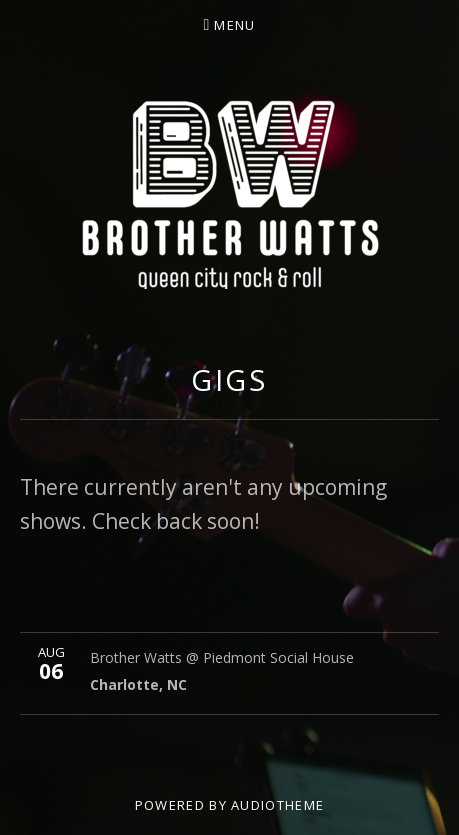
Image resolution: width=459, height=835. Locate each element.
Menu (234, 25)
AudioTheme (277, 805)
